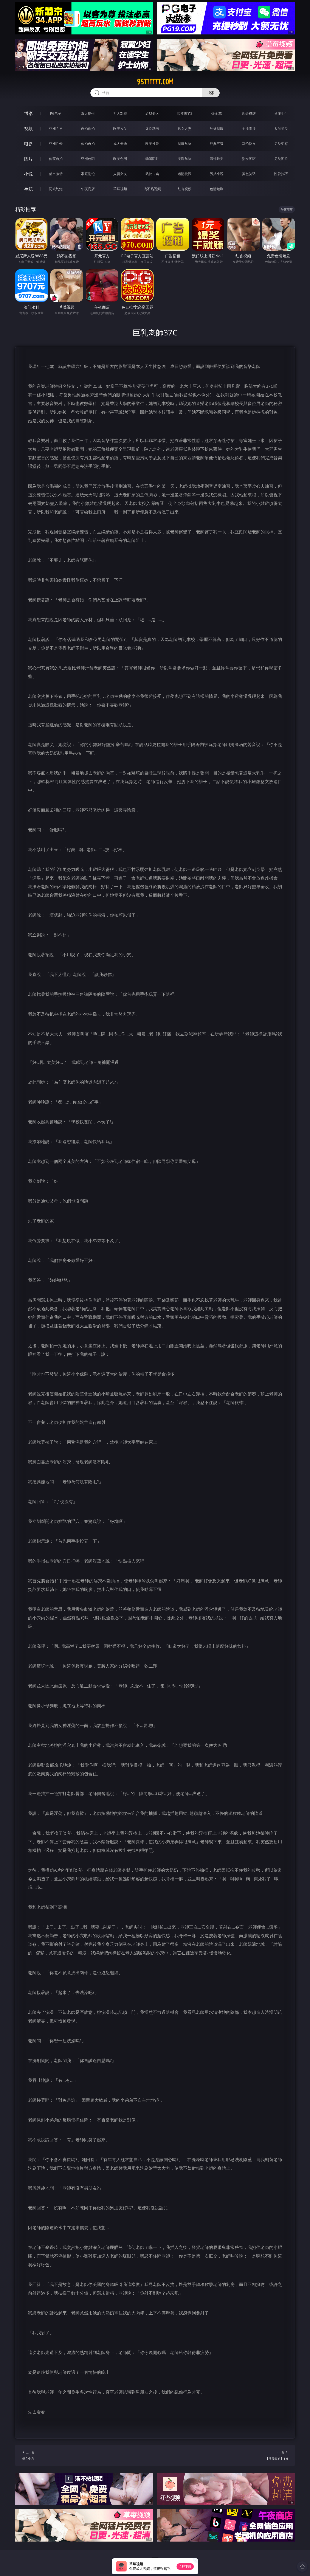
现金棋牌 (249, 113)
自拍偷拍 (88, 128)
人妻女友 (120, 173)
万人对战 (120, 113)
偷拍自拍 (88, 143)
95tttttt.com (155, 82)
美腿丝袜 (184, 158)
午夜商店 (88, 188)
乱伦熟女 (249, 143)
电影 (28, 143)
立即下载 (185, 2566)
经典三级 (216, 143)
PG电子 (55, 113)
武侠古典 (152, 173)
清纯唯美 (216, 158)
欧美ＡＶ (120, 128)
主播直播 (249, 128)
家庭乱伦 (88, 173)
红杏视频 (184, 188)
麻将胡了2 (184, 113)
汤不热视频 (152, 188)
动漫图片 (152, 158)
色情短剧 (216, 188)
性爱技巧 (281, 173)
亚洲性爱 (56, 143)
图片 (28, 158)
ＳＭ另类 (281, 128)
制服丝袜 (184, 143)
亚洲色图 (88, 158)
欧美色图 (120, 158)
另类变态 (281, 143)
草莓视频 (120, 188)
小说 (28, 174)
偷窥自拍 (56, 158)
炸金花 (216, 113)
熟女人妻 (184, 128)
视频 (28, 128)
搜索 (211, 92)
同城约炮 (56, 188)
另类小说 (216, 173)
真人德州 (88, 113)
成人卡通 (120, 143)
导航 (28, 189)
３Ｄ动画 (152, 128)
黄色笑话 (249, 173)
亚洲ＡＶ (56, 128)
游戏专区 (152, 113)
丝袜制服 (216, 128)
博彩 (28, 113)
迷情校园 (184, 173)
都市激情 (56, 173)
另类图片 (281, 158)
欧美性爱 (152, 143)
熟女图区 (249, 158)
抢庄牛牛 (281, 113)
